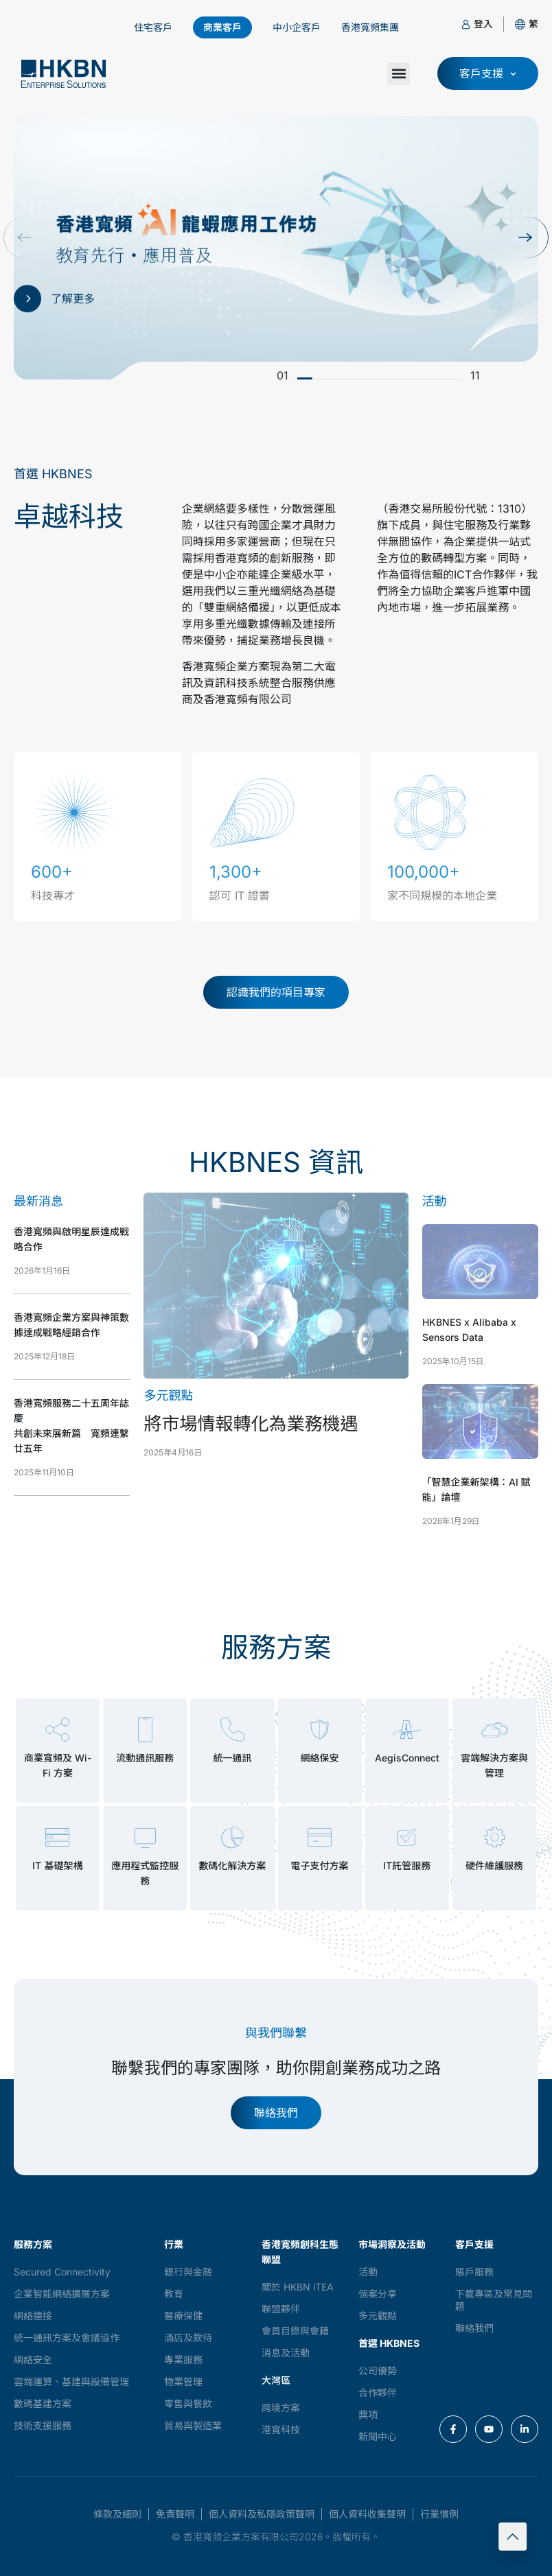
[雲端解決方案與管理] (494, 1729)
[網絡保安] (319, 1729)
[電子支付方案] (319, 1837)
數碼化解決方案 (232, 1865)
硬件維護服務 (494, 1865)
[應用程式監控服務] (145, 1837)
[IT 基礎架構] (57, 1837)
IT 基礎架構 (57, 1865)
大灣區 (276, 2380)
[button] (533, 24)
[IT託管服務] (406, 1837)
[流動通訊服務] (145, 1729)
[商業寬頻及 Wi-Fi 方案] (57, 1729)
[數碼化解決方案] (232, 1837)
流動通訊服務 (145, 1758)
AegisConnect (407, 1758)
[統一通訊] (232, 1729)
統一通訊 (232, 1758)
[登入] (466, 24)
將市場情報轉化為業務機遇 (250, 1423)
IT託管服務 (406, 1865)
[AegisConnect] (406, 1729)
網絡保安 (320, 1758)
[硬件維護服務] (494, 1837)
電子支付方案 (320, 1865)
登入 (483, 24)
